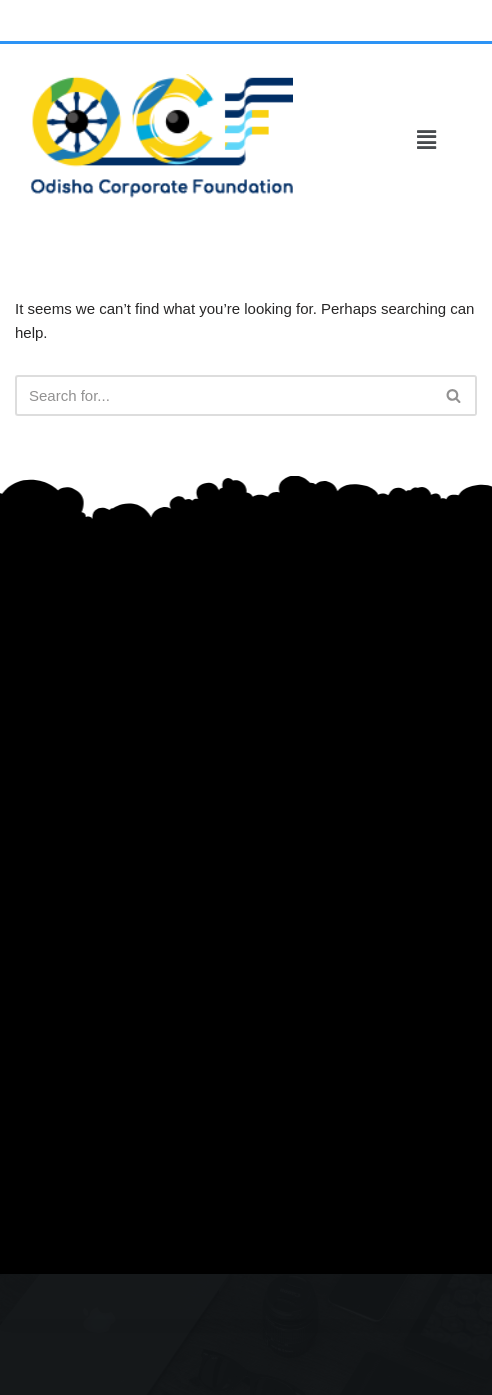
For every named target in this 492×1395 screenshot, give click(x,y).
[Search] (223, 395)
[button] (427, 140)
